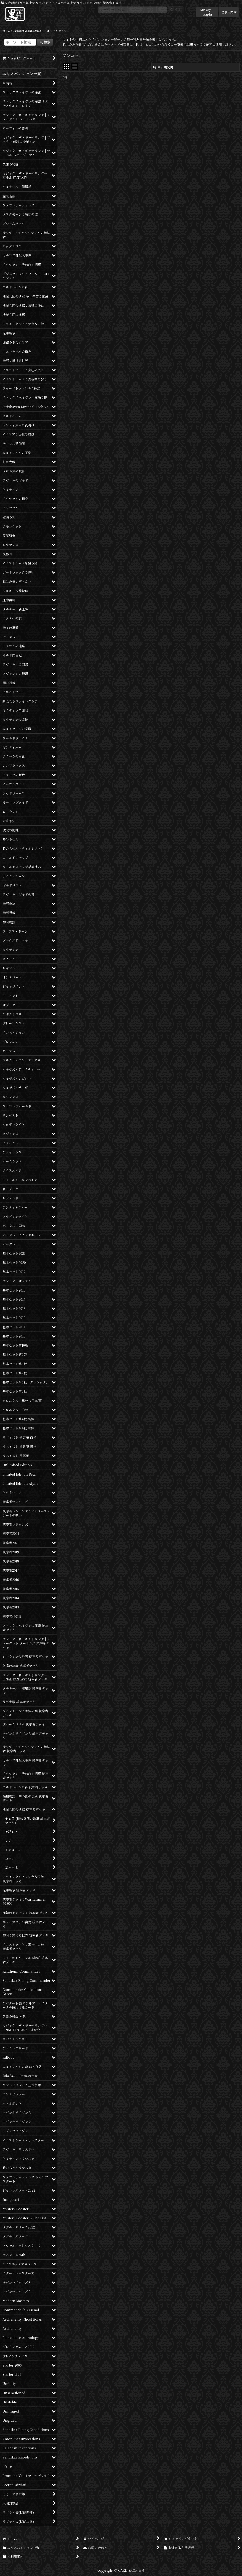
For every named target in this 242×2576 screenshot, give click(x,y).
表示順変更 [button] (163, 67)
